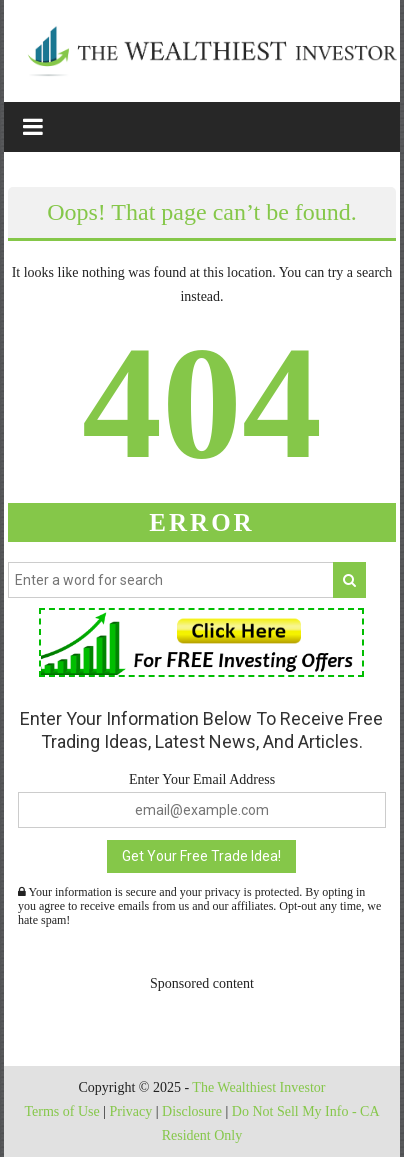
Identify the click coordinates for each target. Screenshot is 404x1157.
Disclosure (192, 1111)
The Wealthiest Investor (258, 1087)
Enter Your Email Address (202, 779)
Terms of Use (61, 1111)
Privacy (130, 1111)
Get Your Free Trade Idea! (201, 856)
